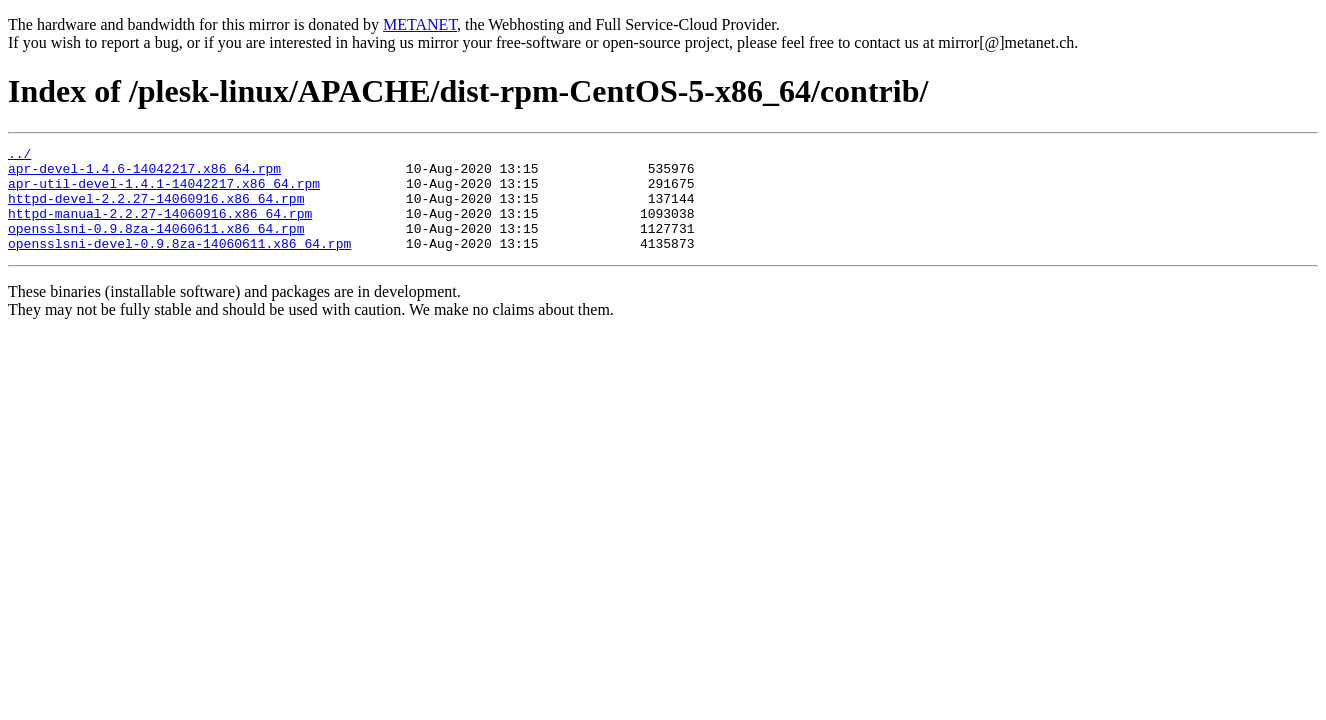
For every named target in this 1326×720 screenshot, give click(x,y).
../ (19, 156)
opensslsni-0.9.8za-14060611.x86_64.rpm (156, 246)
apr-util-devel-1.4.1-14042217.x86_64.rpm (164, 192)
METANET (420, 24)
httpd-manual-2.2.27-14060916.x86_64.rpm (160, 228)
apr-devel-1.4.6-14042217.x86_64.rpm (144, 174)
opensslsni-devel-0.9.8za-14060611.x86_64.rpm (179, 264)
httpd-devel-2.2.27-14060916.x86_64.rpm (156, 210)
